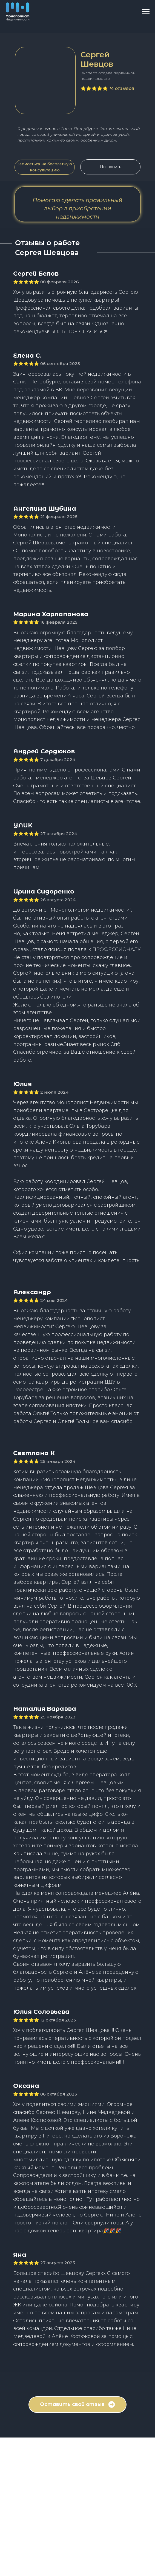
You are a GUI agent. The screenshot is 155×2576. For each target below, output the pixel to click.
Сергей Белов (36, 273)
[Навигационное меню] (146, 12)
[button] (45, 167)
